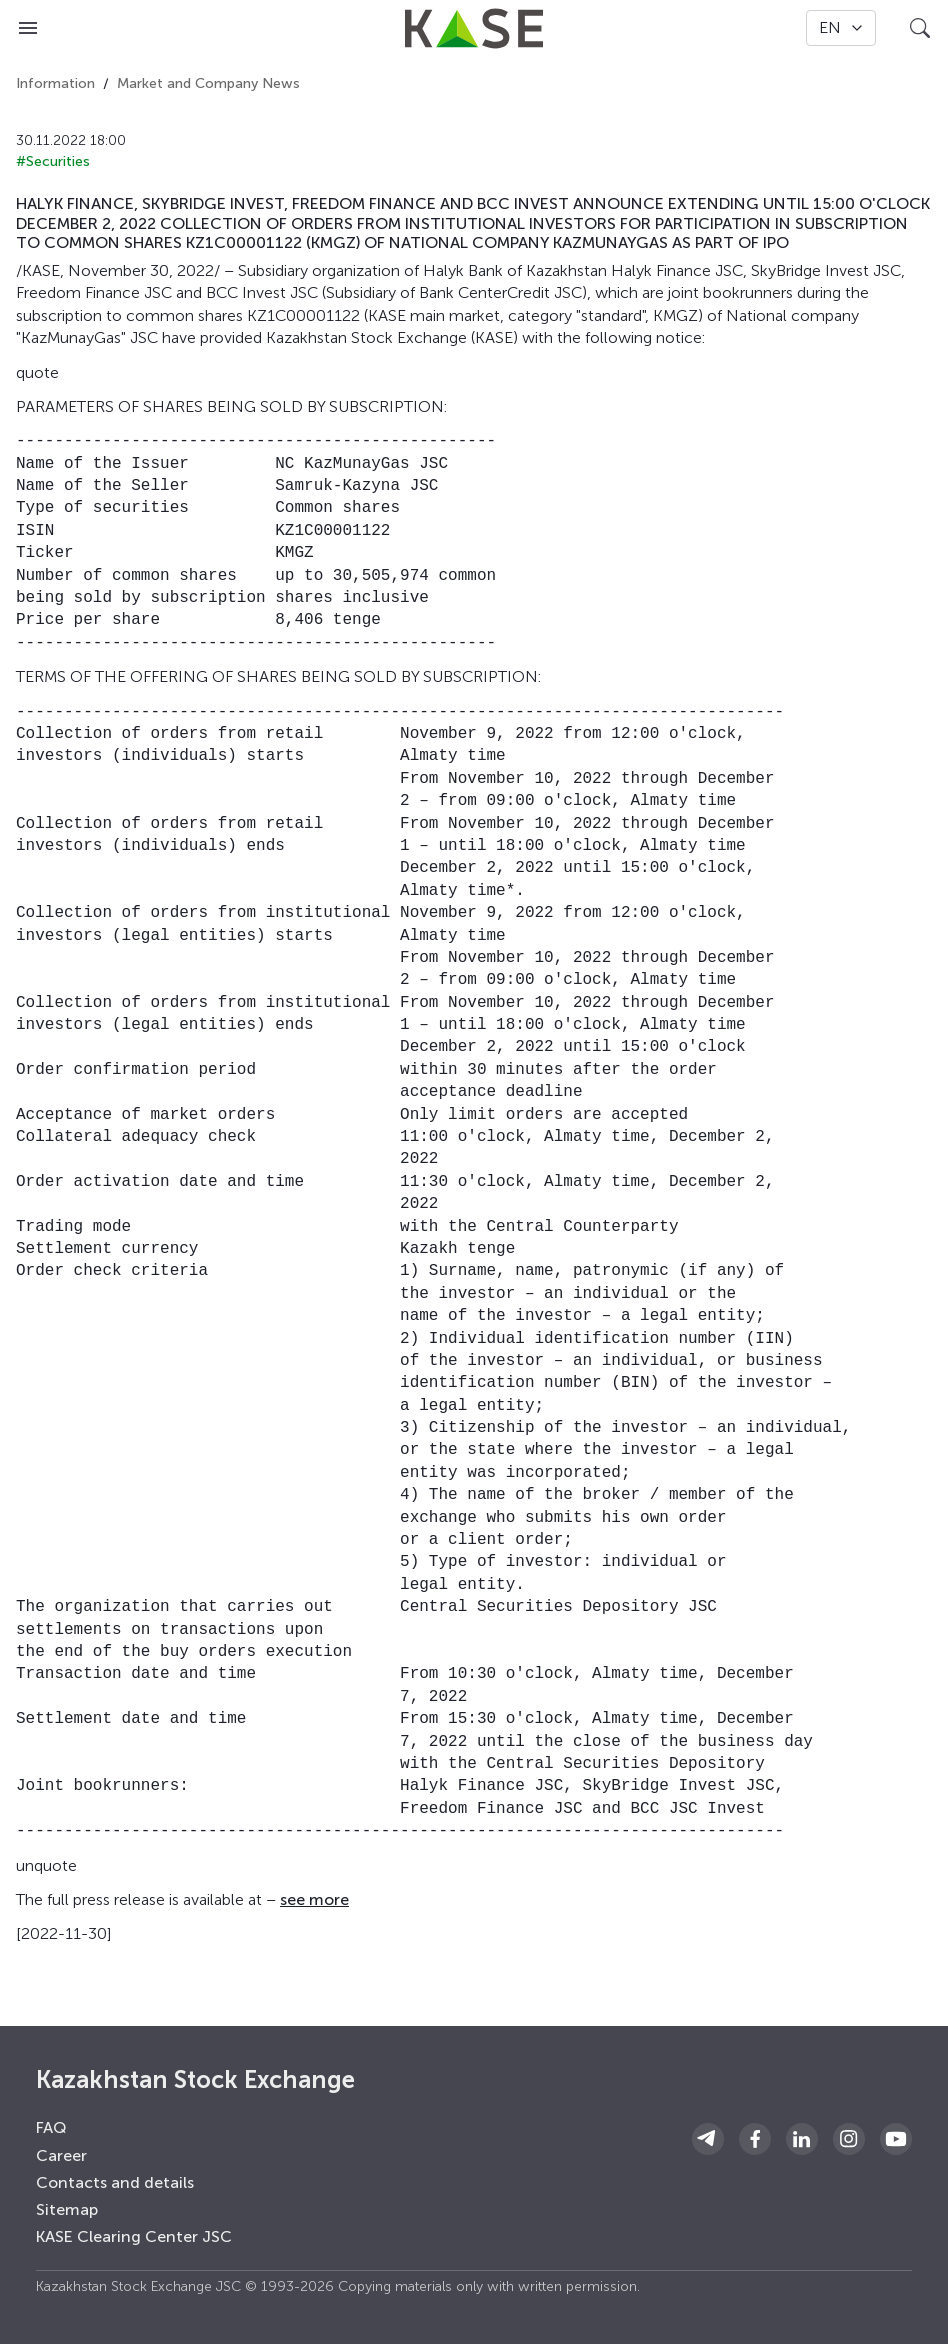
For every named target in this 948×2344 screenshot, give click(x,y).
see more (314, 1899)
